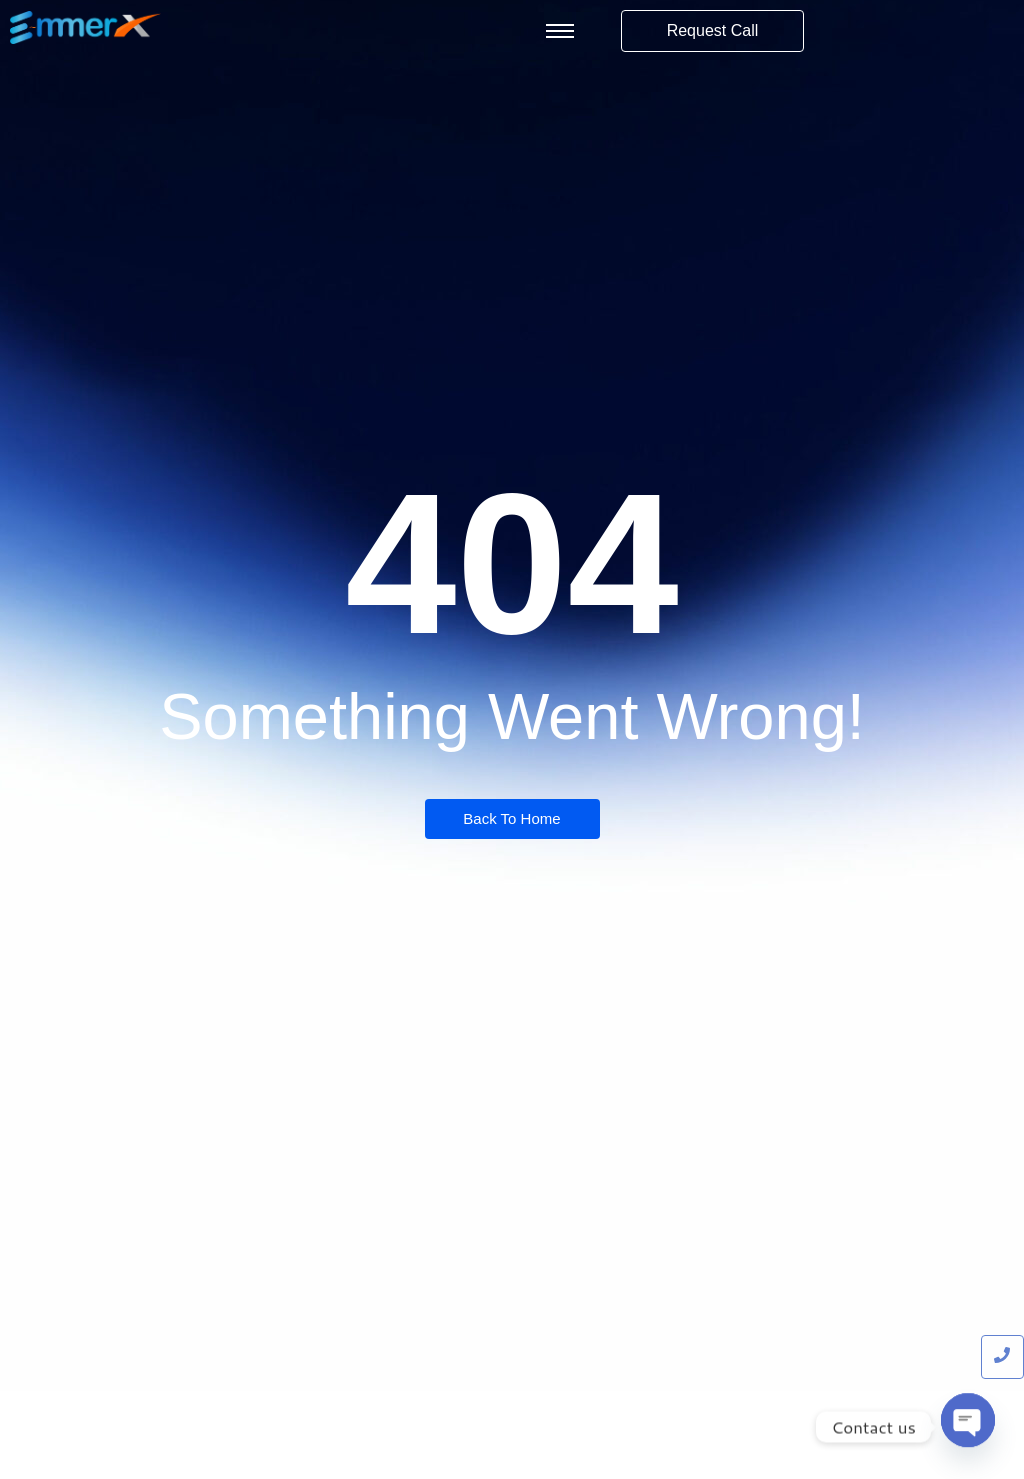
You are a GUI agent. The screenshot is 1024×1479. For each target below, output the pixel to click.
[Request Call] (713, 31)
